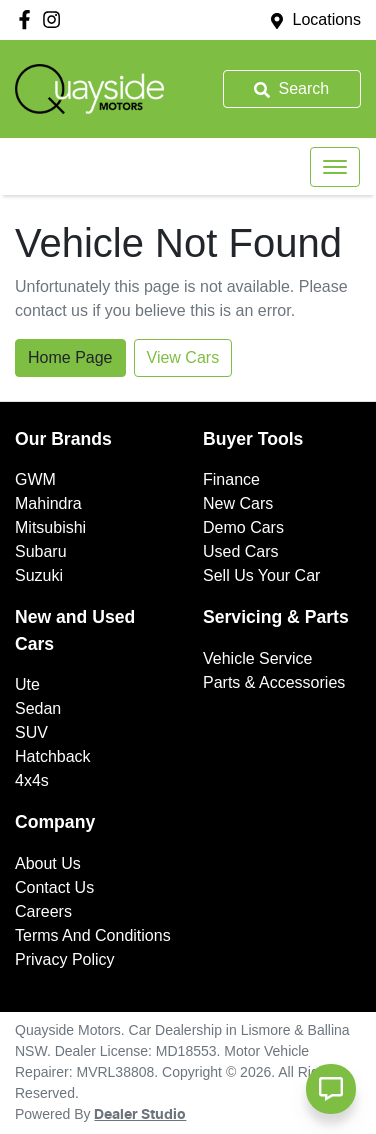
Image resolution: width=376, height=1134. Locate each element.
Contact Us (54, 887)
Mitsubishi (50, 527)
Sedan (38, 708)
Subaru (41, 551)
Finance (231, 479)
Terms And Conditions (93, 935)
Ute (27, 684)
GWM (35, 479)
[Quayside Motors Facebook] (28, 19)
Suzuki (39, 575)
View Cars (183, 357)
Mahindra (48, 503)
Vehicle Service (257, 658)
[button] (335, 167)
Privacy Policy (65, 959)
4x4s (32, 780)
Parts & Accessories (274, 682)
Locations (327, 19)
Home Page (70, 357)
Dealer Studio (140, 1115)
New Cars (238, 503)
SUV (31, 732)
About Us (48, 863)
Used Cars (241, 551)
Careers (43, 911)
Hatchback (53, 756)
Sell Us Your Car (261, 575)
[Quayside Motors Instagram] (55, 19)
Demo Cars (243, 527)
